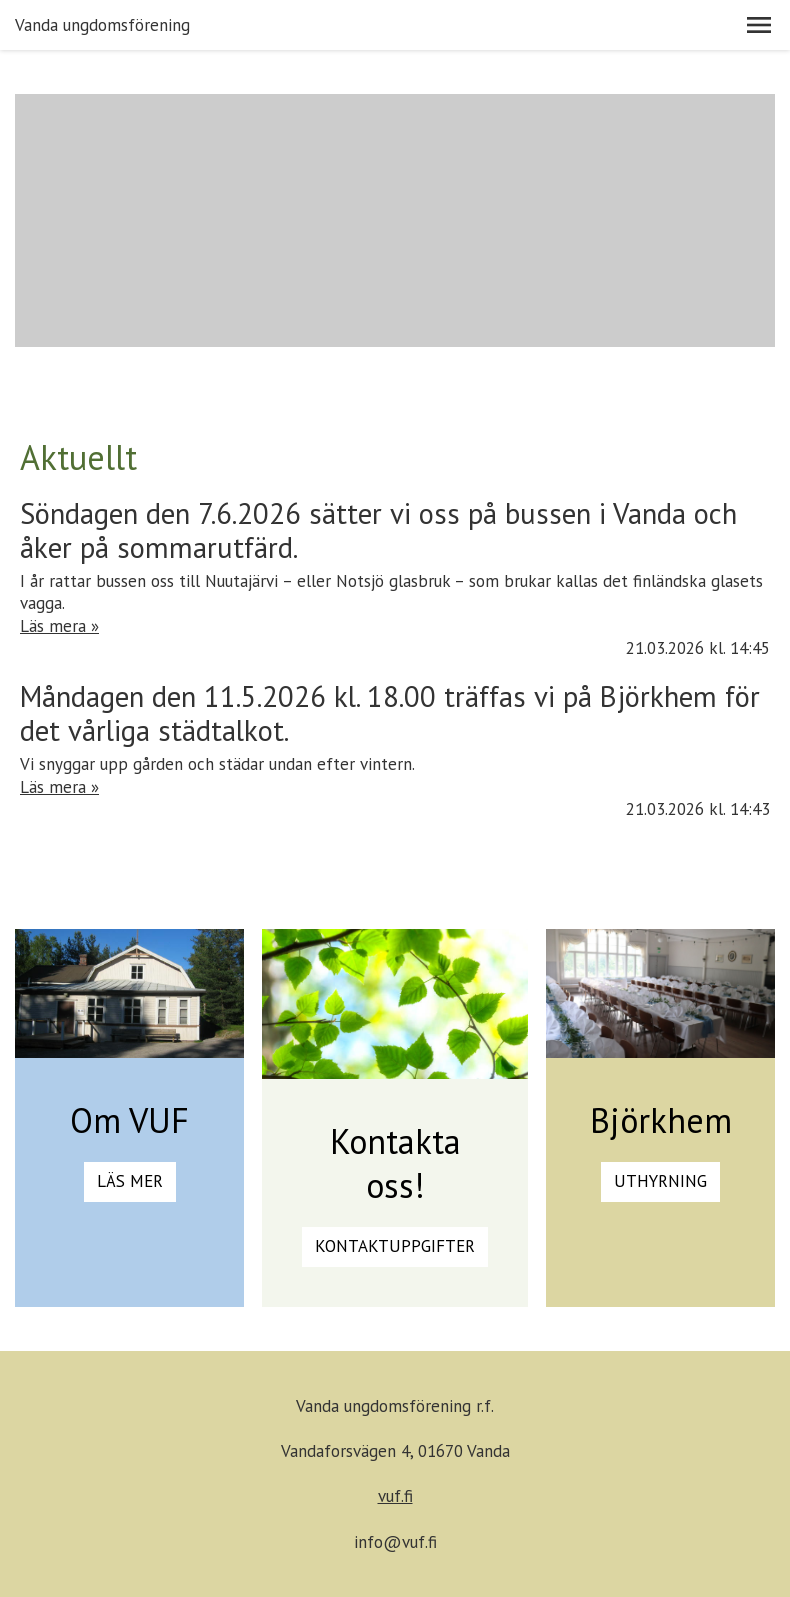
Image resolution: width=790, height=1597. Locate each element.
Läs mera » (59, 626)
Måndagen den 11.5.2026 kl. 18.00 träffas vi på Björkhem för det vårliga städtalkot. (390, 713)
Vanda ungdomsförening (102, 25)
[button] (759, 25)
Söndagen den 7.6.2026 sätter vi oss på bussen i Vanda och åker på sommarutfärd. (378, 530)
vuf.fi (395, 1496)
